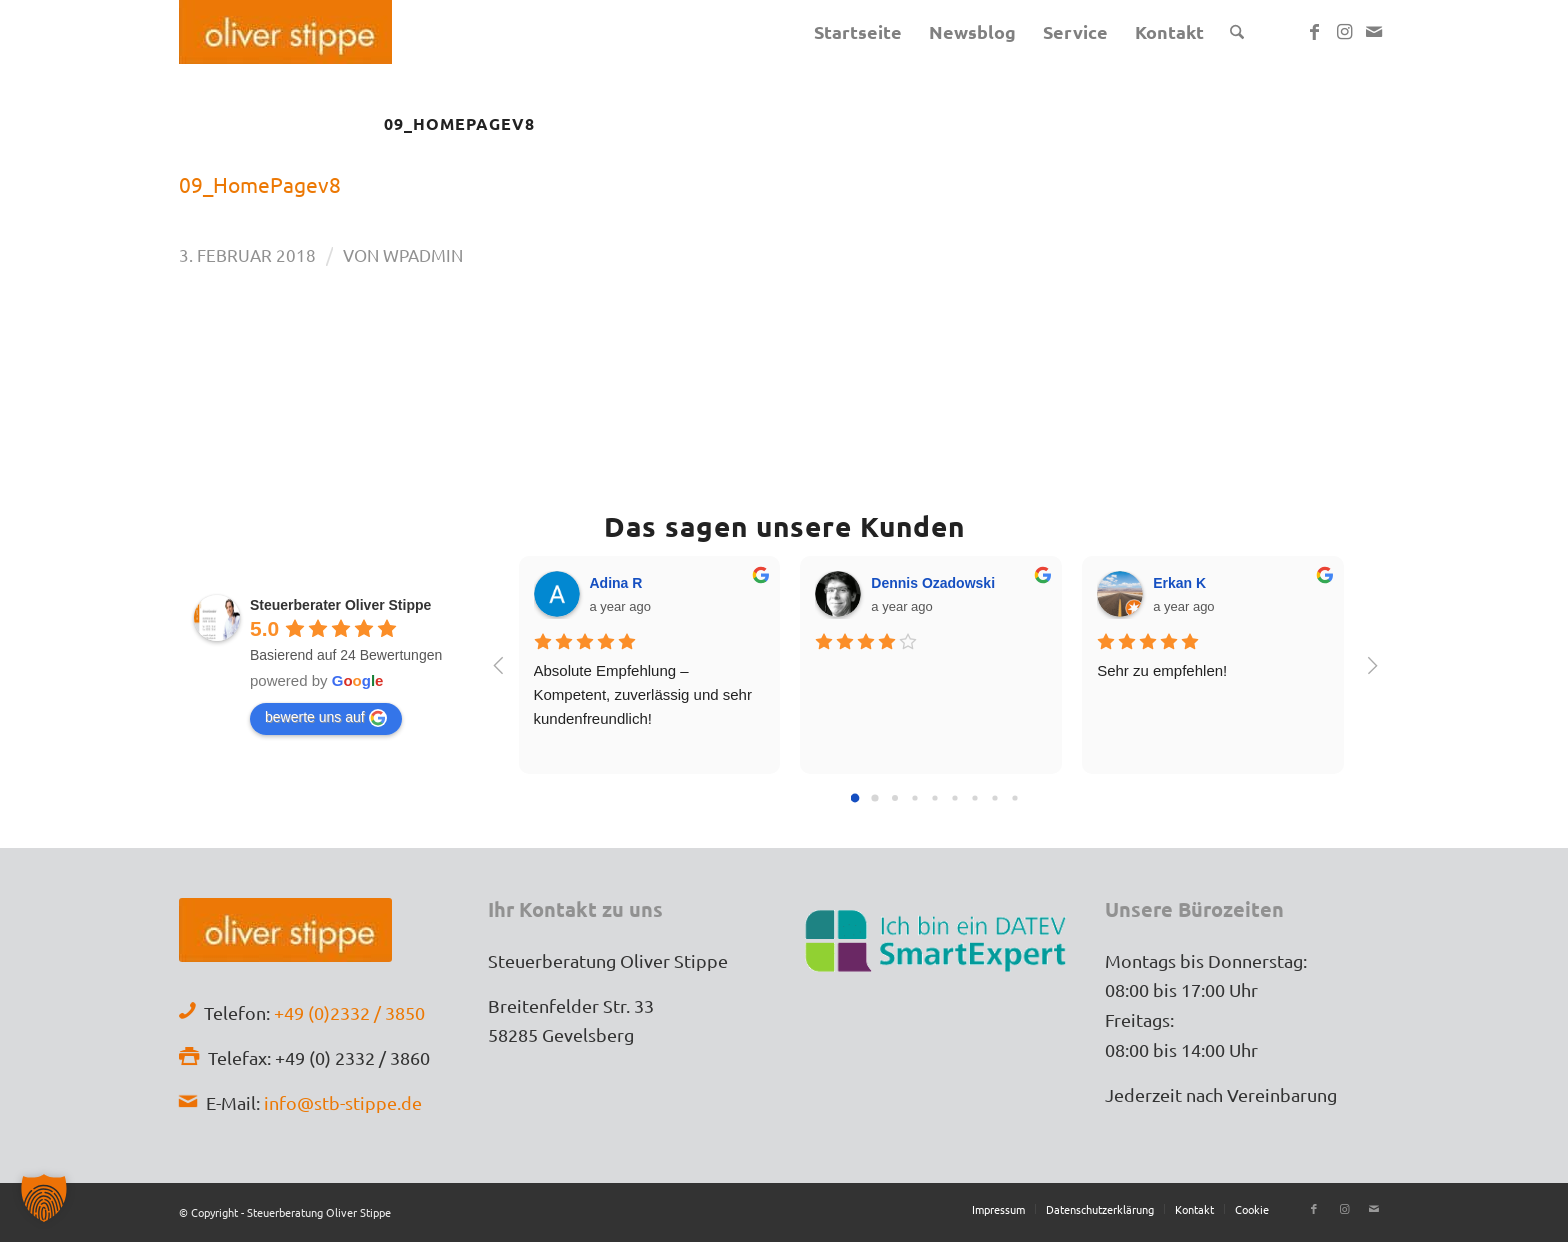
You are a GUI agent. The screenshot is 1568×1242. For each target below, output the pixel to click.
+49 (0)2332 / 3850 (349, 1012)
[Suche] (1237, 32)
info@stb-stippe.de (343, 1102)
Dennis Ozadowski (933, 583)
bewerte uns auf (326, 718)
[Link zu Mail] (1374, 31)
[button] (44, 1198)
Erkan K (1179, 583)
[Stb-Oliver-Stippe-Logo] (285, 32)
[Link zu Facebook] (1314, 31)
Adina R (616, 583)
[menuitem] (858, 32)
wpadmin (423, 254)
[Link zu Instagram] (1344, 31)
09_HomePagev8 (260, 184)
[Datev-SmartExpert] (938, 939)
